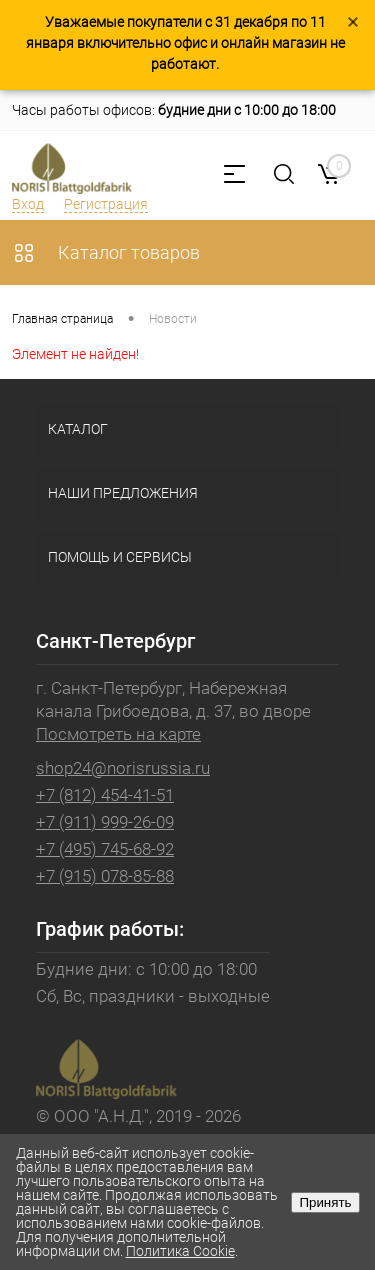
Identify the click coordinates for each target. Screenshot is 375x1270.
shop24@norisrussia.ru (123, 768)
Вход (28, 204)
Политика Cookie (180, 1251)
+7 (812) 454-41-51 (105, 795)
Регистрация (106, 204)
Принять (325, 1202)
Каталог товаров (106, 252)
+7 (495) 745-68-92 (105, 849)
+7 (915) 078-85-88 (105, 876)
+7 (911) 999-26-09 (105, 822)
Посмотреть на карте (118, 734)
